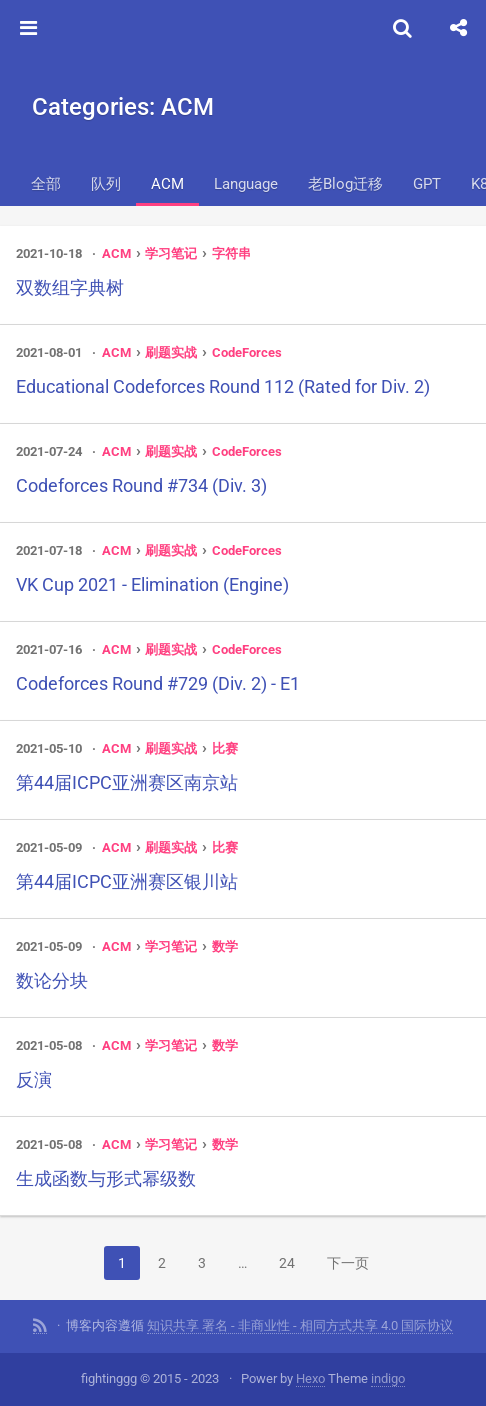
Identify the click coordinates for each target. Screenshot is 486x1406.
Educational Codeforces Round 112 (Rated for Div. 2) (223, 386)
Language (246, 184)
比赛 (225, 748)
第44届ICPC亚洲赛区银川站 (127, 881)
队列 (106, 184)
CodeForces (247, 352)
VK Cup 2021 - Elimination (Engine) (152, 584)
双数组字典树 (70, 287)
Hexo (310, 1378)
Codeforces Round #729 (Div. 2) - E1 (158, 683)
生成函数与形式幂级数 (106, 1178)
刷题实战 (171, 352)
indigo (388, 1378)
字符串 (231, 253)
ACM (167, 184)
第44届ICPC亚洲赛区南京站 (127, 782)
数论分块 (52, 980)
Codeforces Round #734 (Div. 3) (141, 485)
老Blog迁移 (345, 184)
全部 (46, 184)
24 (287, 1263)
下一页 (348, 1263)
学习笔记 (171, 253)
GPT (427, 184)
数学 (225, 946)
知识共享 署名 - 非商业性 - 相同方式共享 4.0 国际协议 (300, 1325)
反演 (34, 1079)
